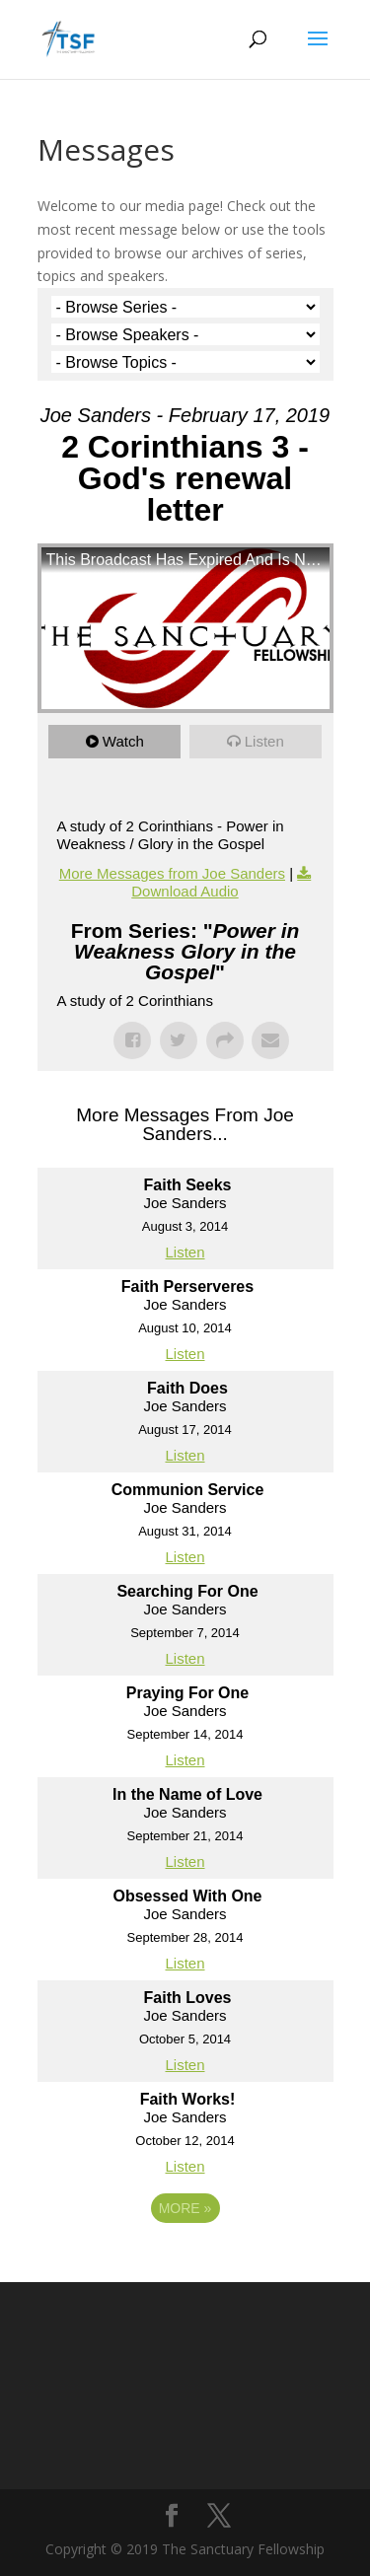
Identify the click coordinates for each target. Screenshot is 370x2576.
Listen (264, 741)
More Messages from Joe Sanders (172, 873)
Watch (123, 741)
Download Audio (184, 891)
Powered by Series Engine (185, 2262)
